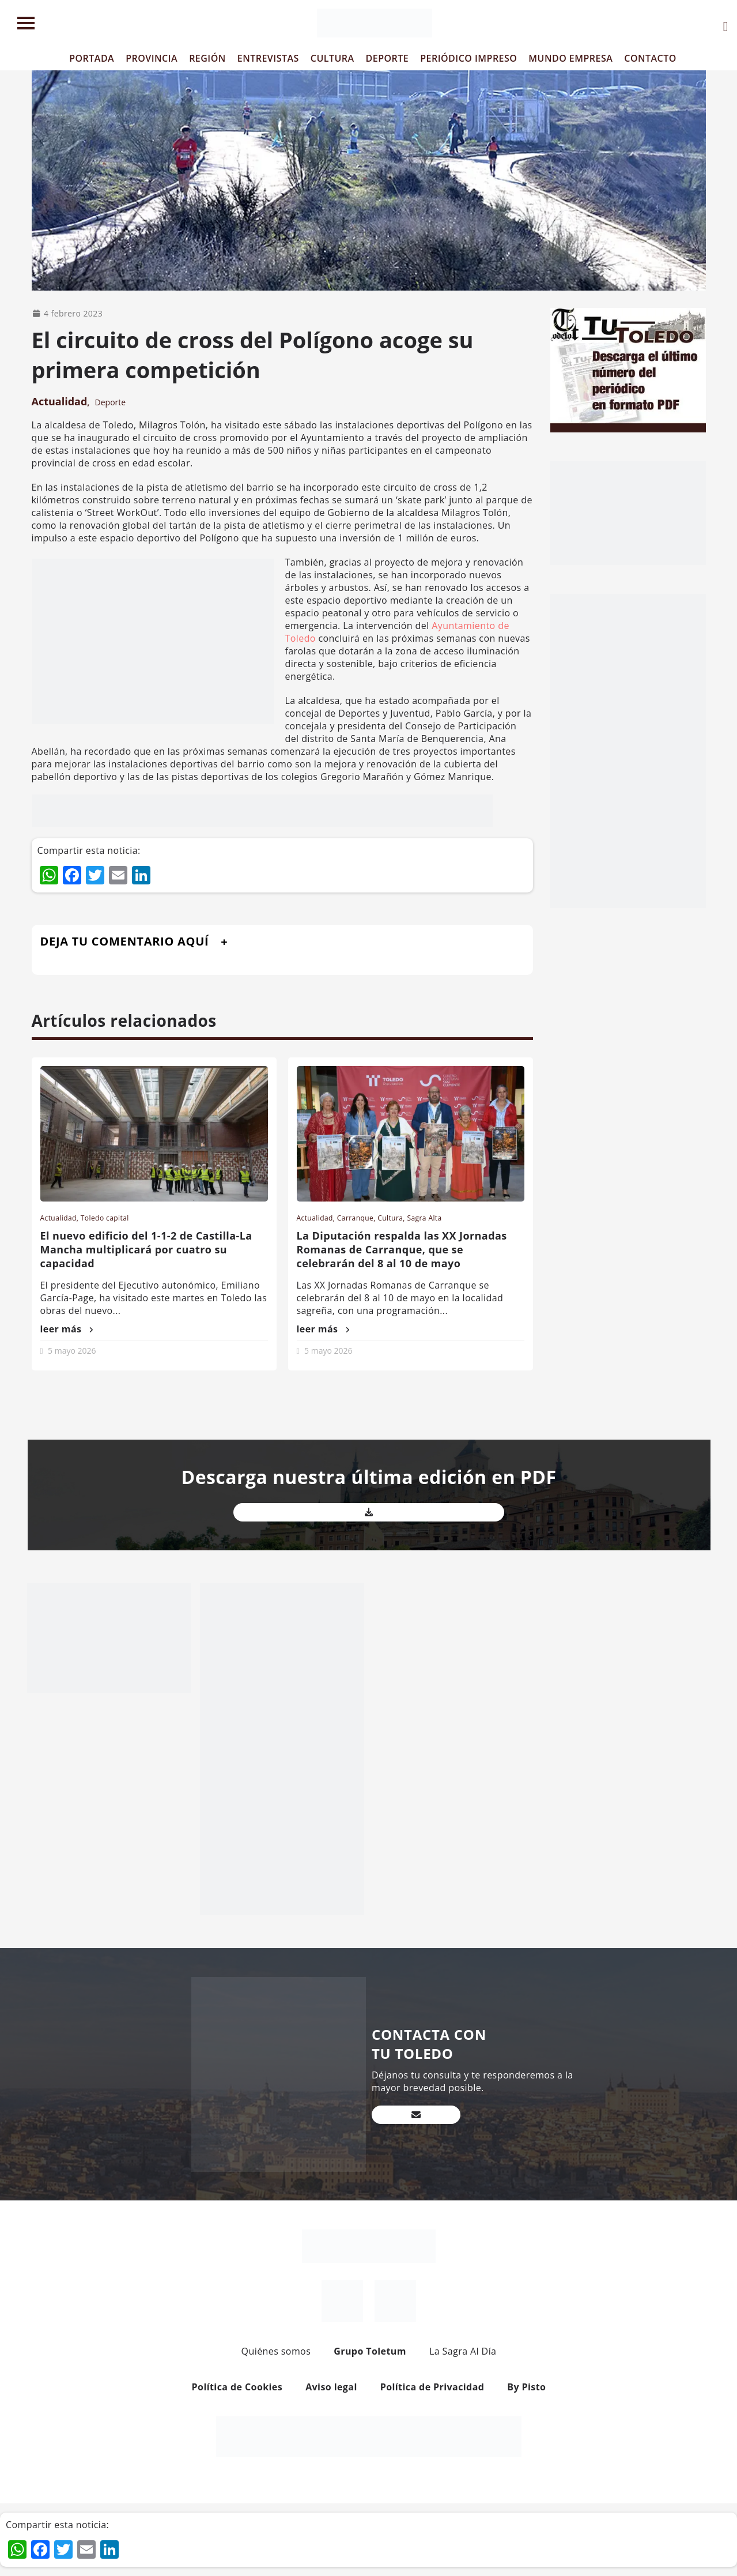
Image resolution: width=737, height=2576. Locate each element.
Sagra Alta (424, 1218)
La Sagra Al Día (463, 2351)
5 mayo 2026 (72, 1350)
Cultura (390, 1218)
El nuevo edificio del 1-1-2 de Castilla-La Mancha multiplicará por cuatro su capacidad (146, 1249)
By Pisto (526, 2387)
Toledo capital (105, 1218)
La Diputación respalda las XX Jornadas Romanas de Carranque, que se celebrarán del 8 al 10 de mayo (402, 1249)
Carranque (355, 1218)
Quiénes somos (276, 2351)
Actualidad (60, 401)
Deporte (110, 402)
